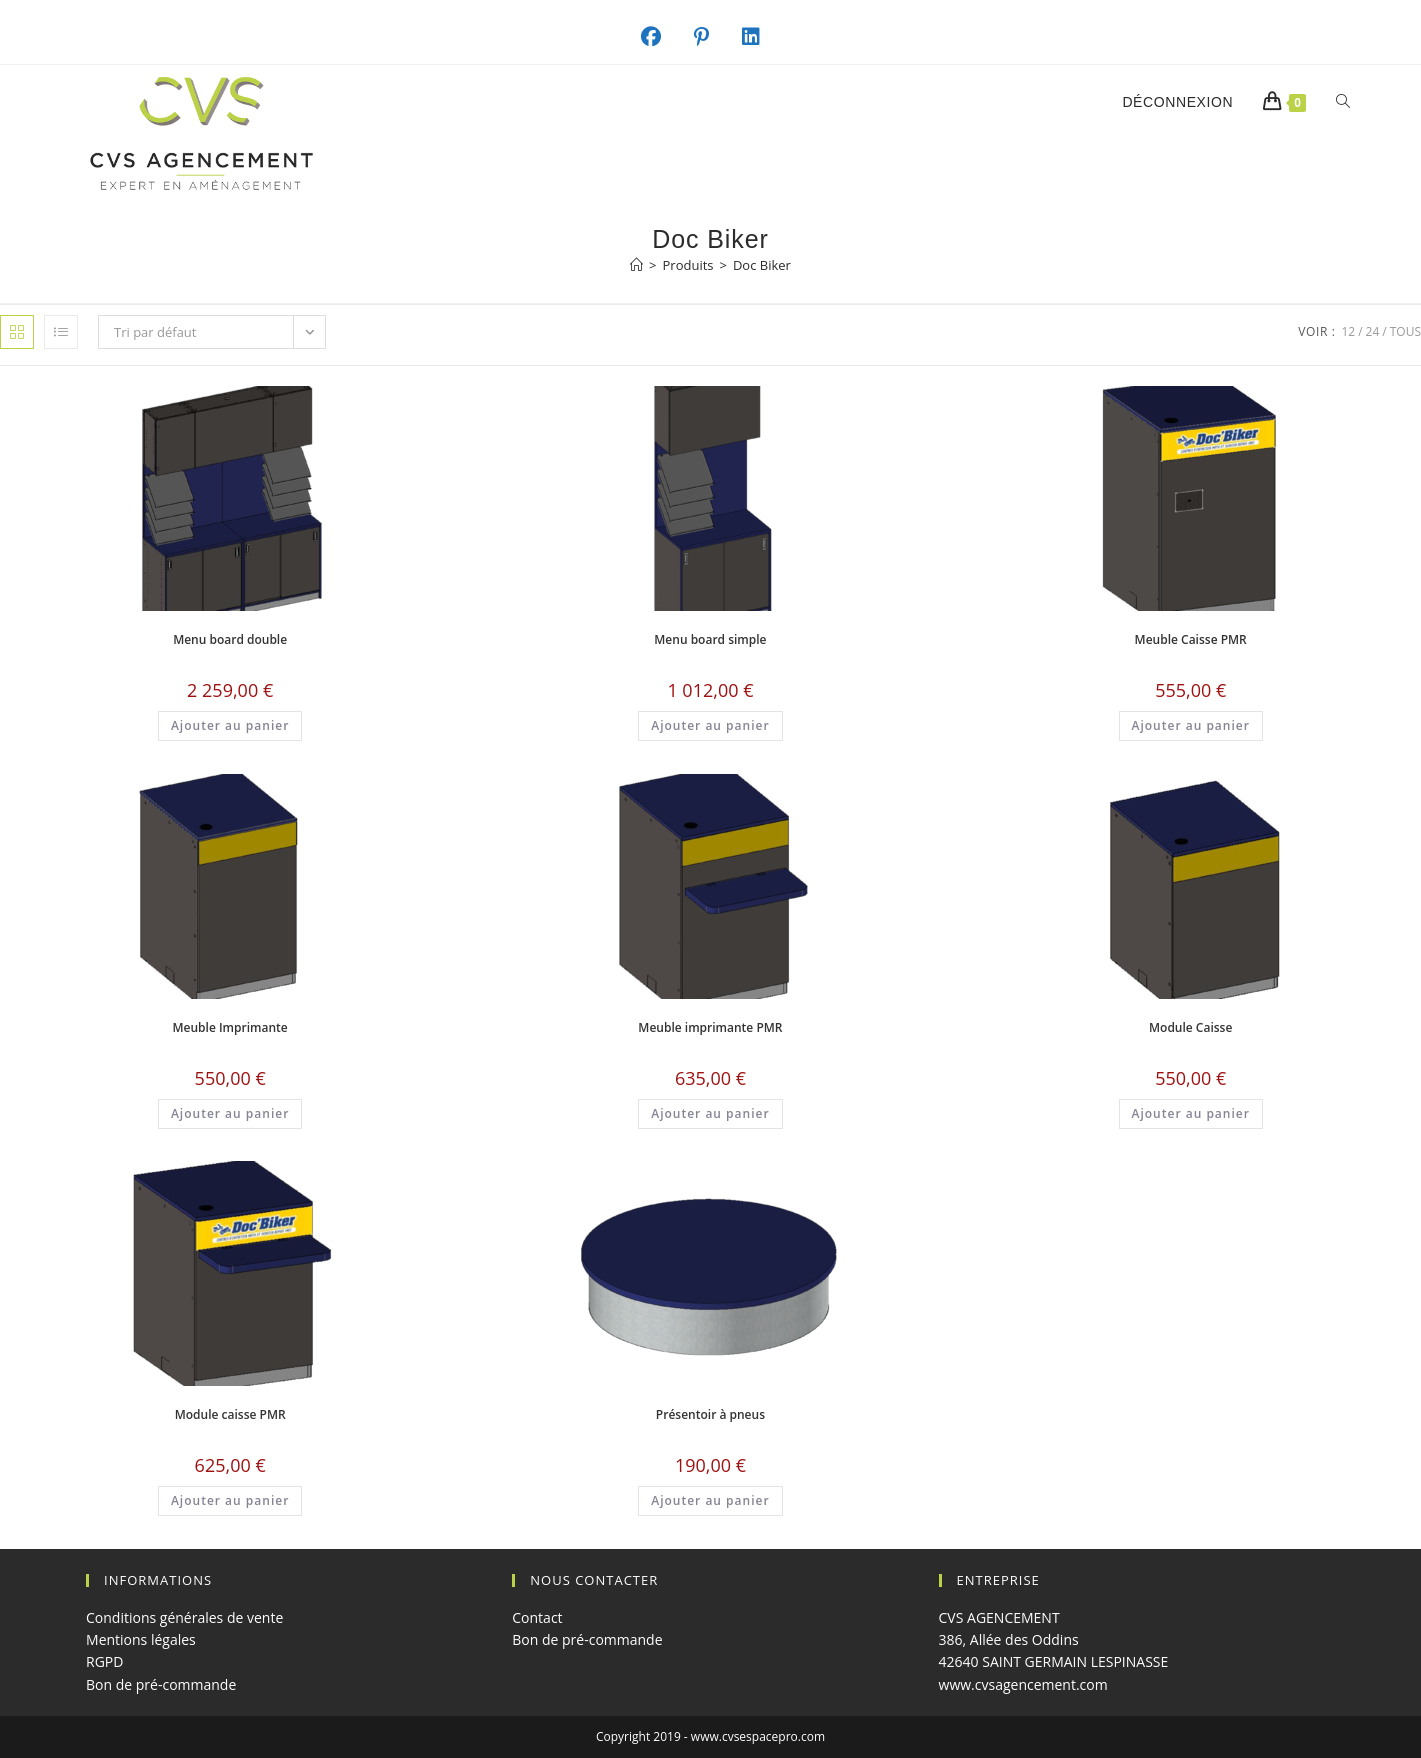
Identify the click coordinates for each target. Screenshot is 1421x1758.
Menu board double (230, 639)
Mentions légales (141, 1639)
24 (1373, 331)
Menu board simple (710, 639)
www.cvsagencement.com (1023, 1684)
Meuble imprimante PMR (710, 1027)
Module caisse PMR (230, 1414)
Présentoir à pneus (710, 1414)
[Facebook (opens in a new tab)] (661, 37)
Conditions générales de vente (184, 1617)
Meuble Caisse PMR (1191, 639)
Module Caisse (1190, 1027)
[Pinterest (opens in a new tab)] (712, 37)
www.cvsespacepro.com (758, 1736)
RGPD (104, 1661)
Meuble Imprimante (230, 1027)
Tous (1405, 331)
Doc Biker (762, 265)
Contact (537, 1617)
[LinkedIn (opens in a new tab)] (761, 37)
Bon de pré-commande (161, 1684)
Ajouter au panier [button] (230, 725)
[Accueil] (636, 265)
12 (1348, 331)
